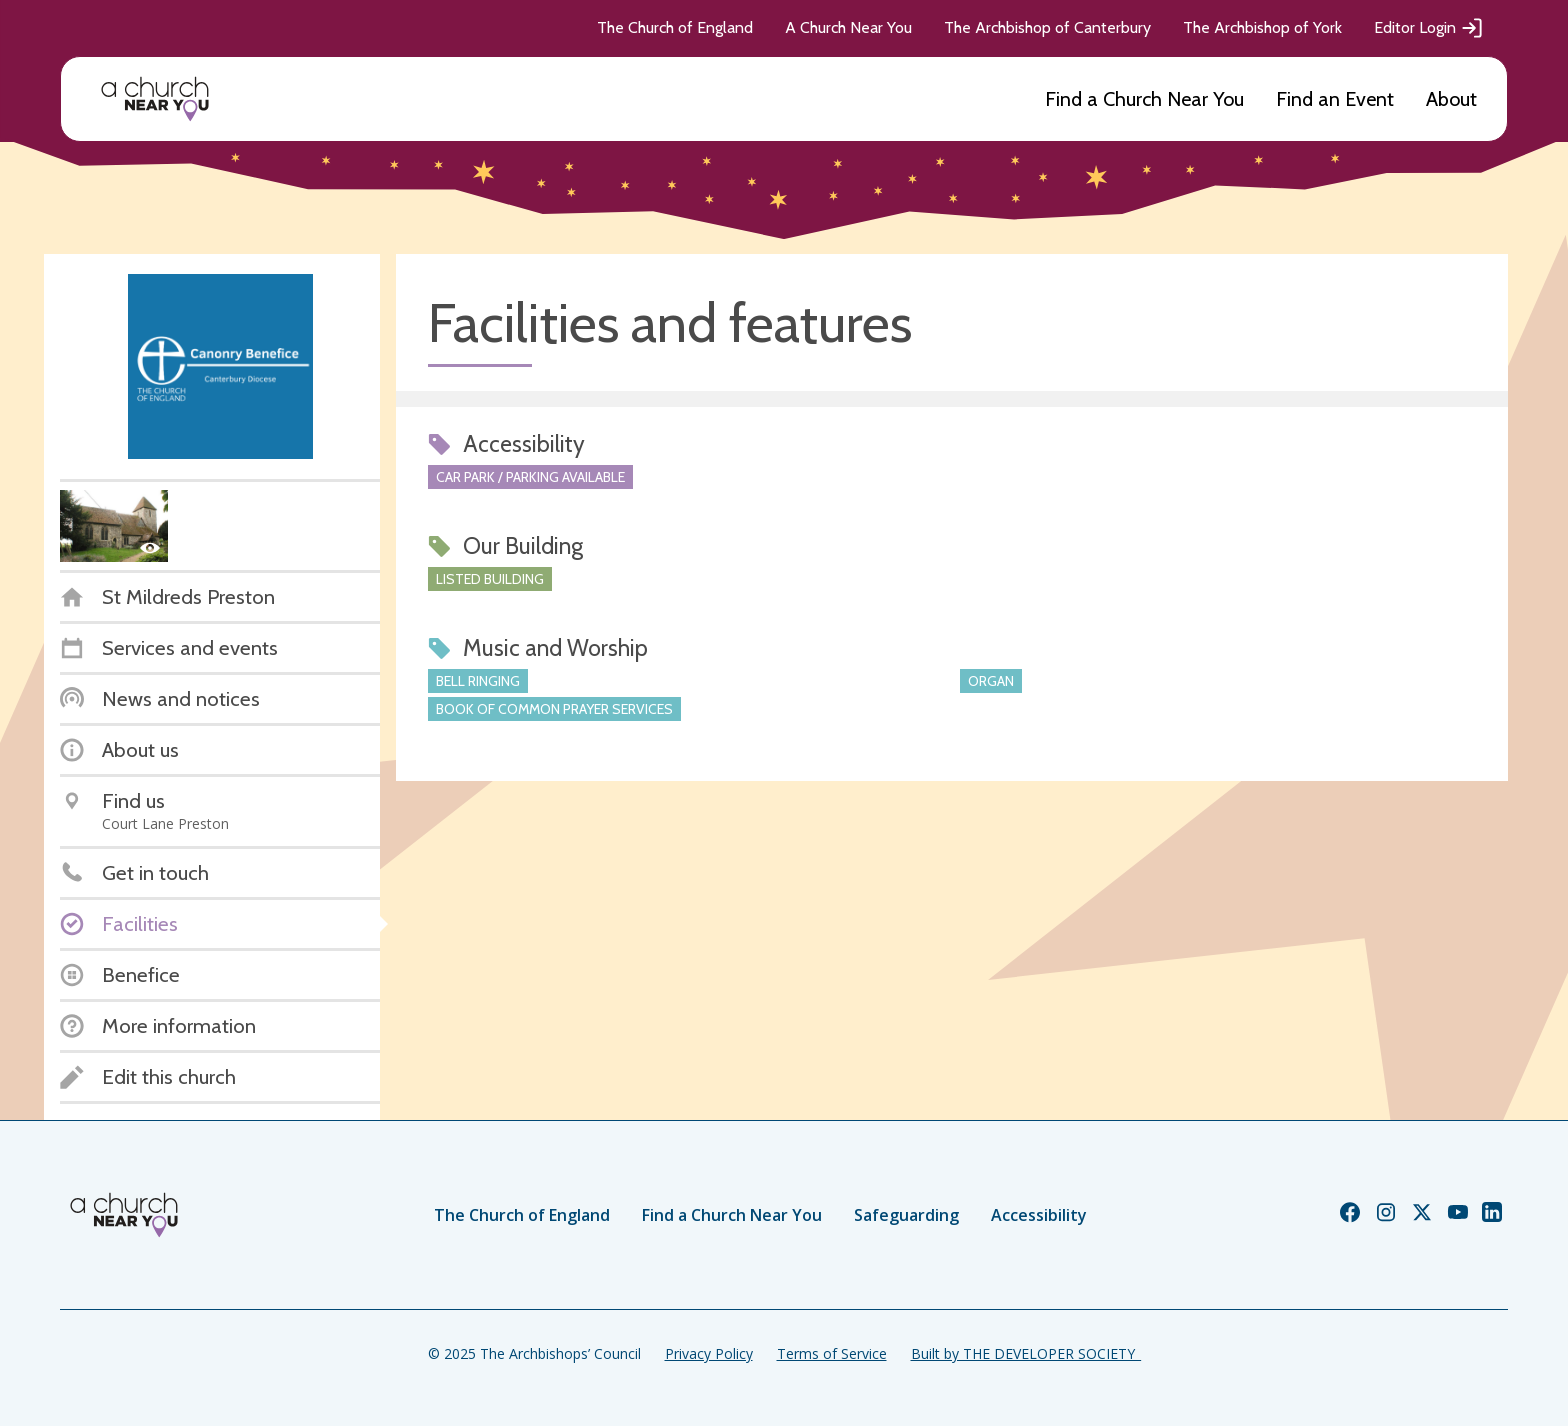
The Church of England (675, 27)
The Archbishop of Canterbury (1047, 27)
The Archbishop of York (1262, 27)
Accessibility (1039, 1215)
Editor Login (1429, 28)
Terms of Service (832, 1353)
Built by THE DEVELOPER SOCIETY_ (1026, 1353)
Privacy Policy (709, 1353)
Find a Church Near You (1144, 99)
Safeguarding (906, 1215)
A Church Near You (848, 27)
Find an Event (1335, 99)
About (1451, 99)
